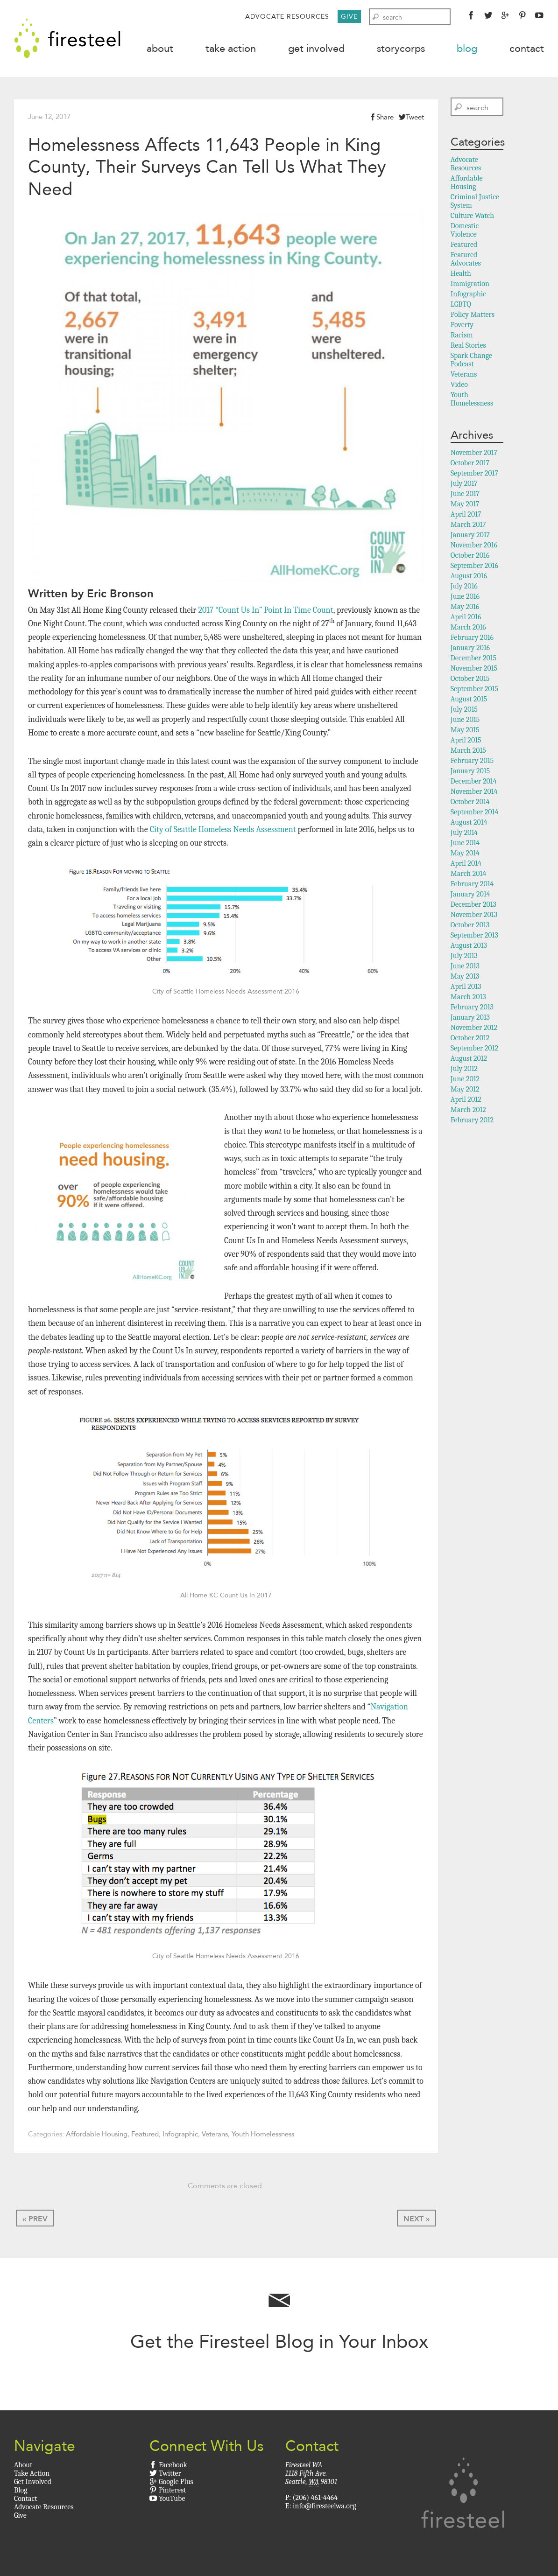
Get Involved (316, 48)
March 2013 (468, 998)
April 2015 (466, 741)
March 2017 (468, 525)
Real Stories (468, 346)
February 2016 (472, 638)
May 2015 (465, 731)
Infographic (180, 2135)
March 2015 (468, 751)
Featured (145, 2135)
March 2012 (468, 1110)
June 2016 (465, 597)
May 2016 (465, 607)
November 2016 (474, 546)
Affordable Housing (96, 2135)
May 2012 (465, 1090)
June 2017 (465, 494)
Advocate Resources (287, 16)
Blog (467, 48)
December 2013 (473, 905)
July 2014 (464, 833)
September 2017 (474, 474)
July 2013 (464, 956)
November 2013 (474, 915)
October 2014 (470, 802)
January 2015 (470, 772)
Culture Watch (472, 216)
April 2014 (466, 864)
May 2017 (465, 505)
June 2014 (465, 844)
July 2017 (464, 484)
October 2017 (470, 464)
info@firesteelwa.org (324, 2507)
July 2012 (464, 1069)
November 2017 (474, 453)
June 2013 (465, 967)
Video (459, 385)
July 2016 (464, 587)
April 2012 (466, 1100)
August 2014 (469, 823)
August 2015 (469, 700)
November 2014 (474, 792)
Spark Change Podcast (471, 360)
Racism (462, 336)
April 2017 (466, 515)
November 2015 (474, 669)
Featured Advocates (466, 260)
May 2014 (465, 854)
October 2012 (470, 1039)
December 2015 (473, 659)
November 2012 (474, 1028)
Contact (526, 48)
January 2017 (470, 536)
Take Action (230, 48)
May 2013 (465, 977)
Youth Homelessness (263, 2135)
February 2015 (472, 761)
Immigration (470, 284)
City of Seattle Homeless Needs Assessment (223, 830)
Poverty (462, 326)
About (160, 48)
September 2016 (474, 566)
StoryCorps (401, 48)
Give (349, 16)
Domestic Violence (465, 231)
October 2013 (470, 926)
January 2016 (470, 648)
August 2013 (469, 946)
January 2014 (470, 895)
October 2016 (470, 556)
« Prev (35, 2219)
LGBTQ (461, 305)
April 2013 (466, 987)
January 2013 (470, 1018)
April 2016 (466, 618)
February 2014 (472, 885)
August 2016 (469, 577)
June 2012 (465, 1080)
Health (461, 274)
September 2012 (474, 1049)
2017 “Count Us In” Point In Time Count (265, 611)
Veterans (215, 2135)
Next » (416, 2219)
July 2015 (464, 710)
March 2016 (468, 628)
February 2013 (472, 1008)
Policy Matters (472, 315)
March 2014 (468, 874)
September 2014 (474, 813)
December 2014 (474, 782)
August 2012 (469, 1059)
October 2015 (470, 679)
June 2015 (465, 720)
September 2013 (474, 936)
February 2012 (472, 1121)
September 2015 (474, 690)
